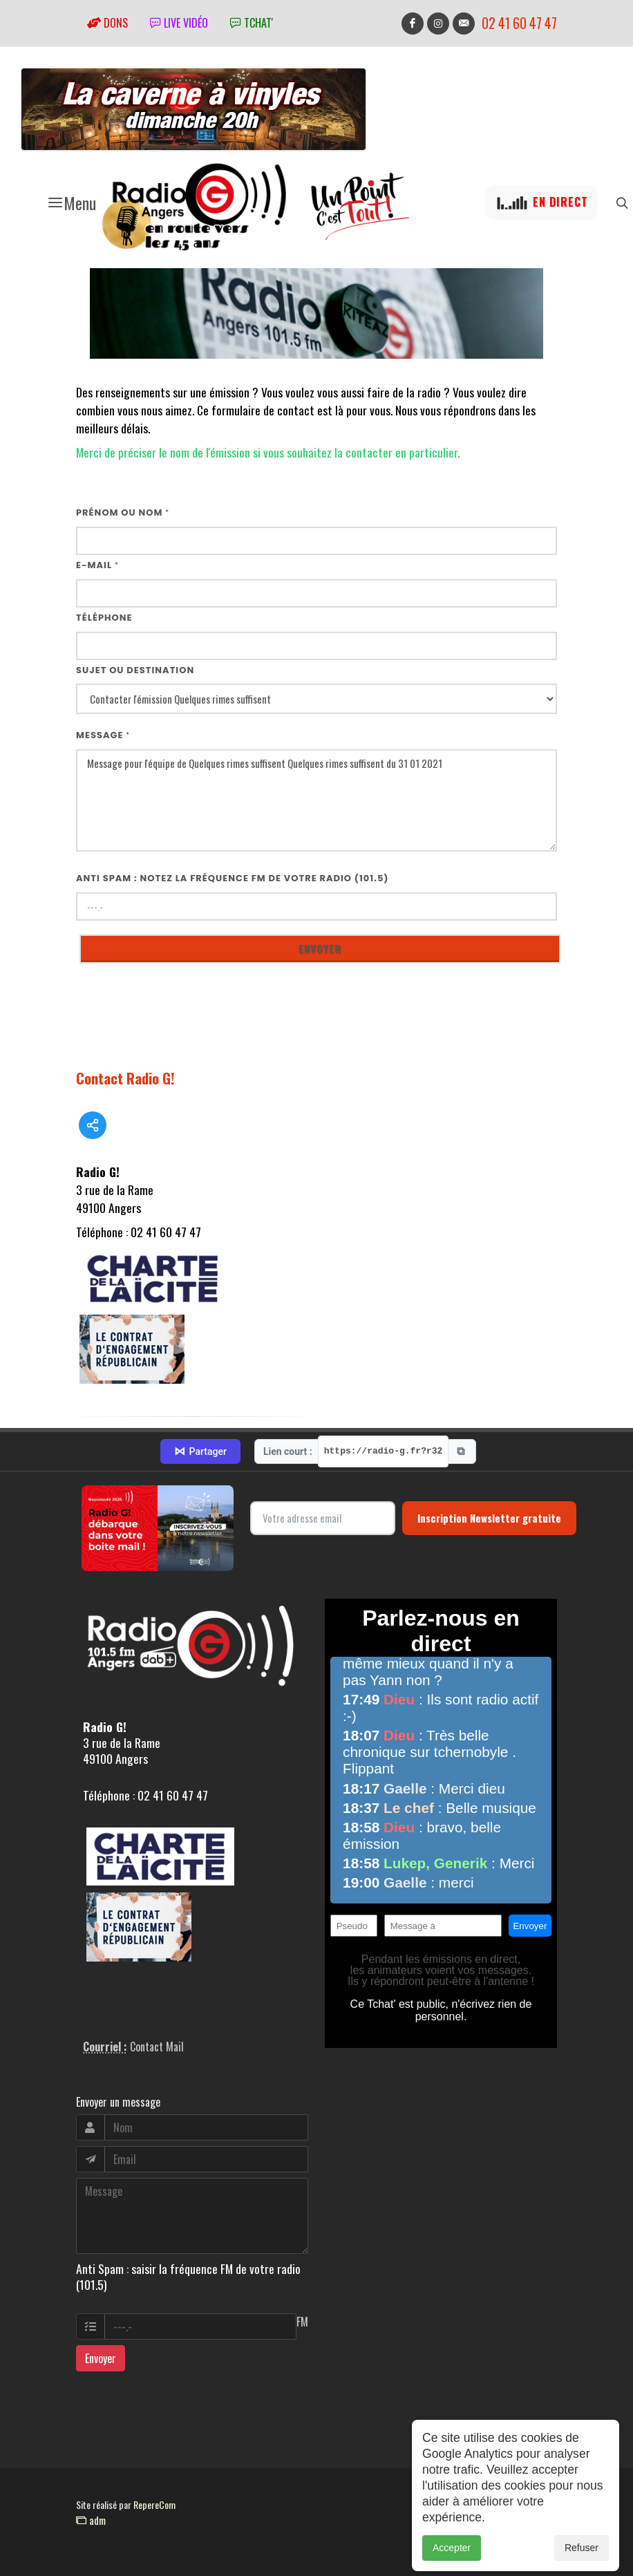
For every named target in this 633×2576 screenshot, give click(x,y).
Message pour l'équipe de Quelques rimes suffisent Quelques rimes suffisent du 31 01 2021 (316, 800)
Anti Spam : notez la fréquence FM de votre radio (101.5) (232, 878)
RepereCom (154, 2504)
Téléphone (104, 617)
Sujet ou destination (135, 670)
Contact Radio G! (125, 1078)
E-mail (97, 565)
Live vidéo (179, 23)
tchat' (251, 23)
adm (91, 2520)
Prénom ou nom (122, 512)
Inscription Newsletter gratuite (489, 1517)
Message (103, 735)
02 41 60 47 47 (519, 23)
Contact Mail (157, 2046)
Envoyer (100, 2358)
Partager (200, 1451)
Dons (107, 23)
